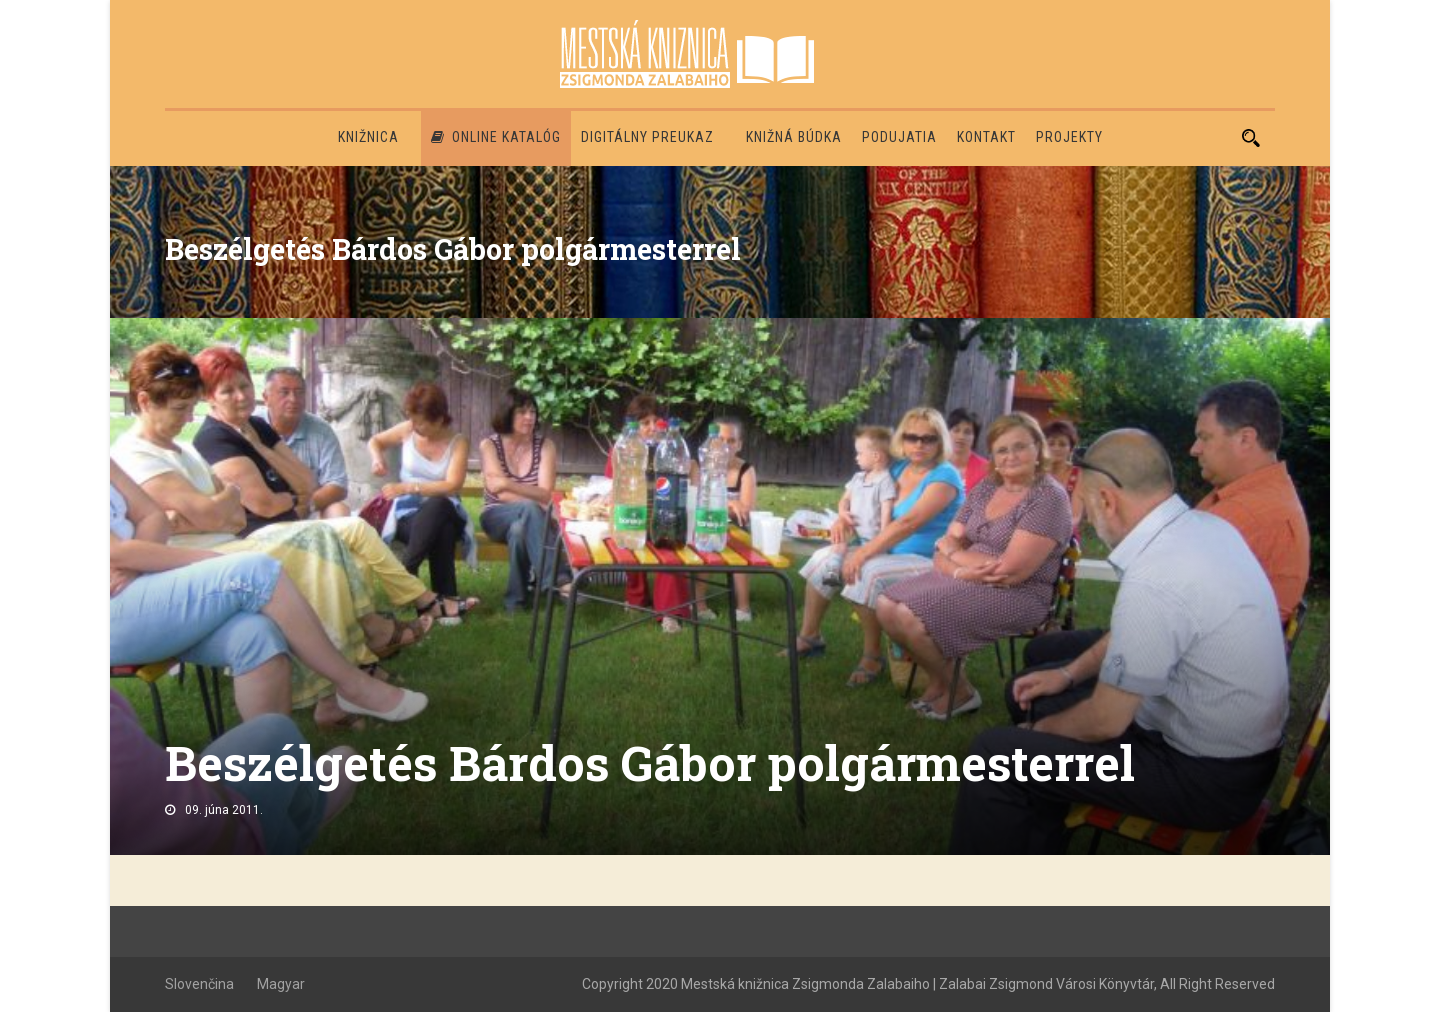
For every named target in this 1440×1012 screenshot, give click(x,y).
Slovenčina (199, 984)
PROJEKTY (1069, 137)
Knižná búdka (794, 137)
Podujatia (899, 137)
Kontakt (986, 137)
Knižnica (368, 137)
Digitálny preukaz (647, 137)
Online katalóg (496, 137)
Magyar (281, 984)
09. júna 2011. (224, 810)
